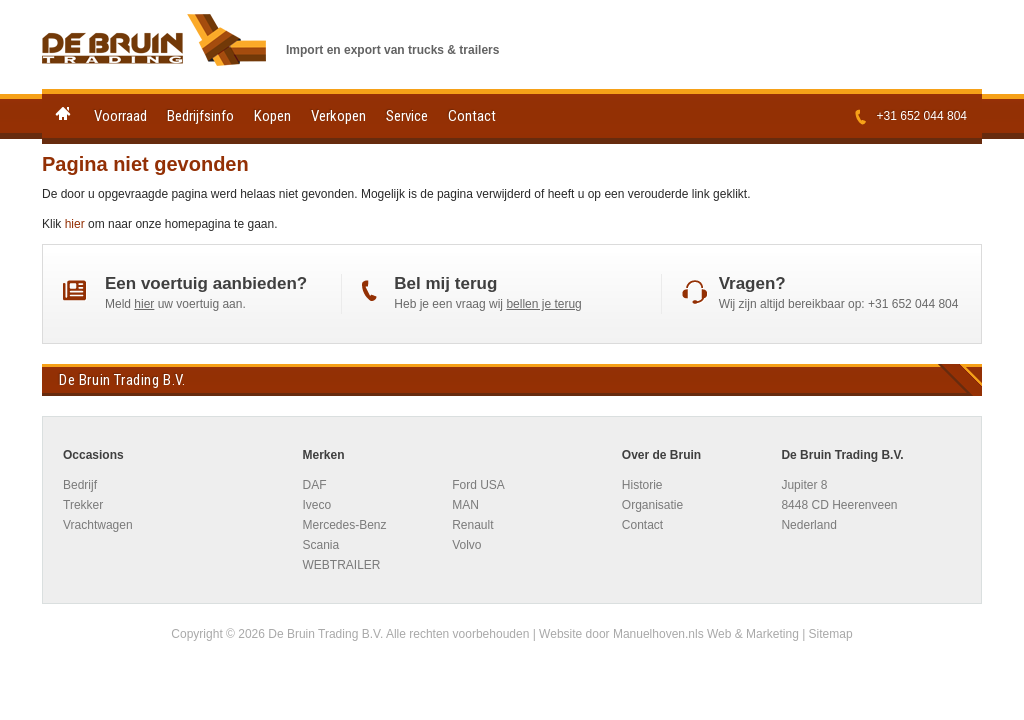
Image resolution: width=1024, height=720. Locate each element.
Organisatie (652, 505)
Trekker (83, 505)
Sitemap (831, 634)
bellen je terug (543, 304)
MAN (465, 505)
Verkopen (338, 116)
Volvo (466, 545)
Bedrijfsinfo (200, 116)
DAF (314, 485)
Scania (320, 545)
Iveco (316, 505)
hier (75, 224)
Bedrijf (80, 485)
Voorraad (120, 116)
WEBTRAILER (341, 565)
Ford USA (478, 485)
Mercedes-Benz (344, 525)
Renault (472, 525)
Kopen (272, 116)
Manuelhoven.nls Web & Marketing (706, 634)
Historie (642, 485)
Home (63, 113)
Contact (472, 116)
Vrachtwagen (98, 525)
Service (407, 116)
